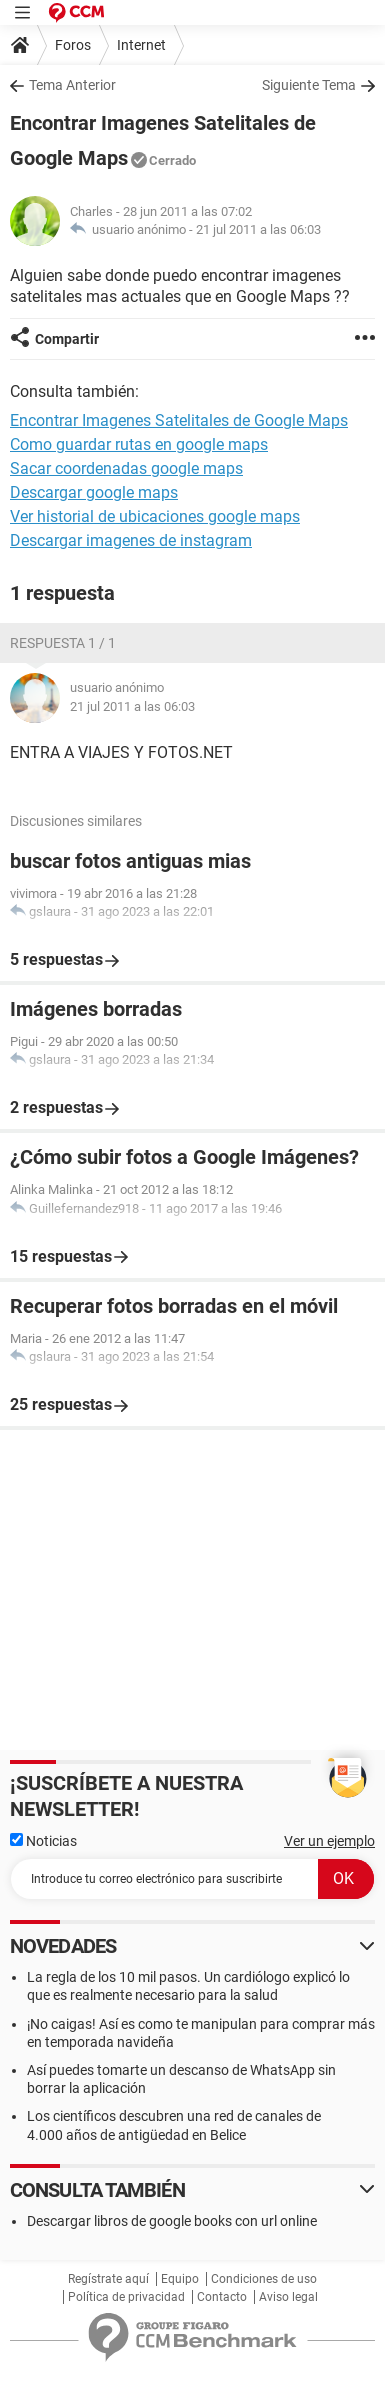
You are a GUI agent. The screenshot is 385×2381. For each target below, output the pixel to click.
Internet (141, 45)
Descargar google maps (94, 492)
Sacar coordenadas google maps (126, 468)
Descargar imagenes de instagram (131, 540)
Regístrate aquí (108, 2279)
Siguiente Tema (309, 85)
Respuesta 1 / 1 (63, 643)
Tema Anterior (72, 85)
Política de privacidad (126, 2297)
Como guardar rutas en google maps (139, 444)
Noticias (43, 1841)
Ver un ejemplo (329, 1841)
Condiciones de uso (264, 2279)
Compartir (67, 339)
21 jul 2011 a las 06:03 (258, 229)
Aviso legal (288, 2297)
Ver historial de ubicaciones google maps (155, 516)
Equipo (180, 2279)
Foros (73, 45)
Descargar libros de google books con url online (172, 2221)
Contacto (222, 2297)
